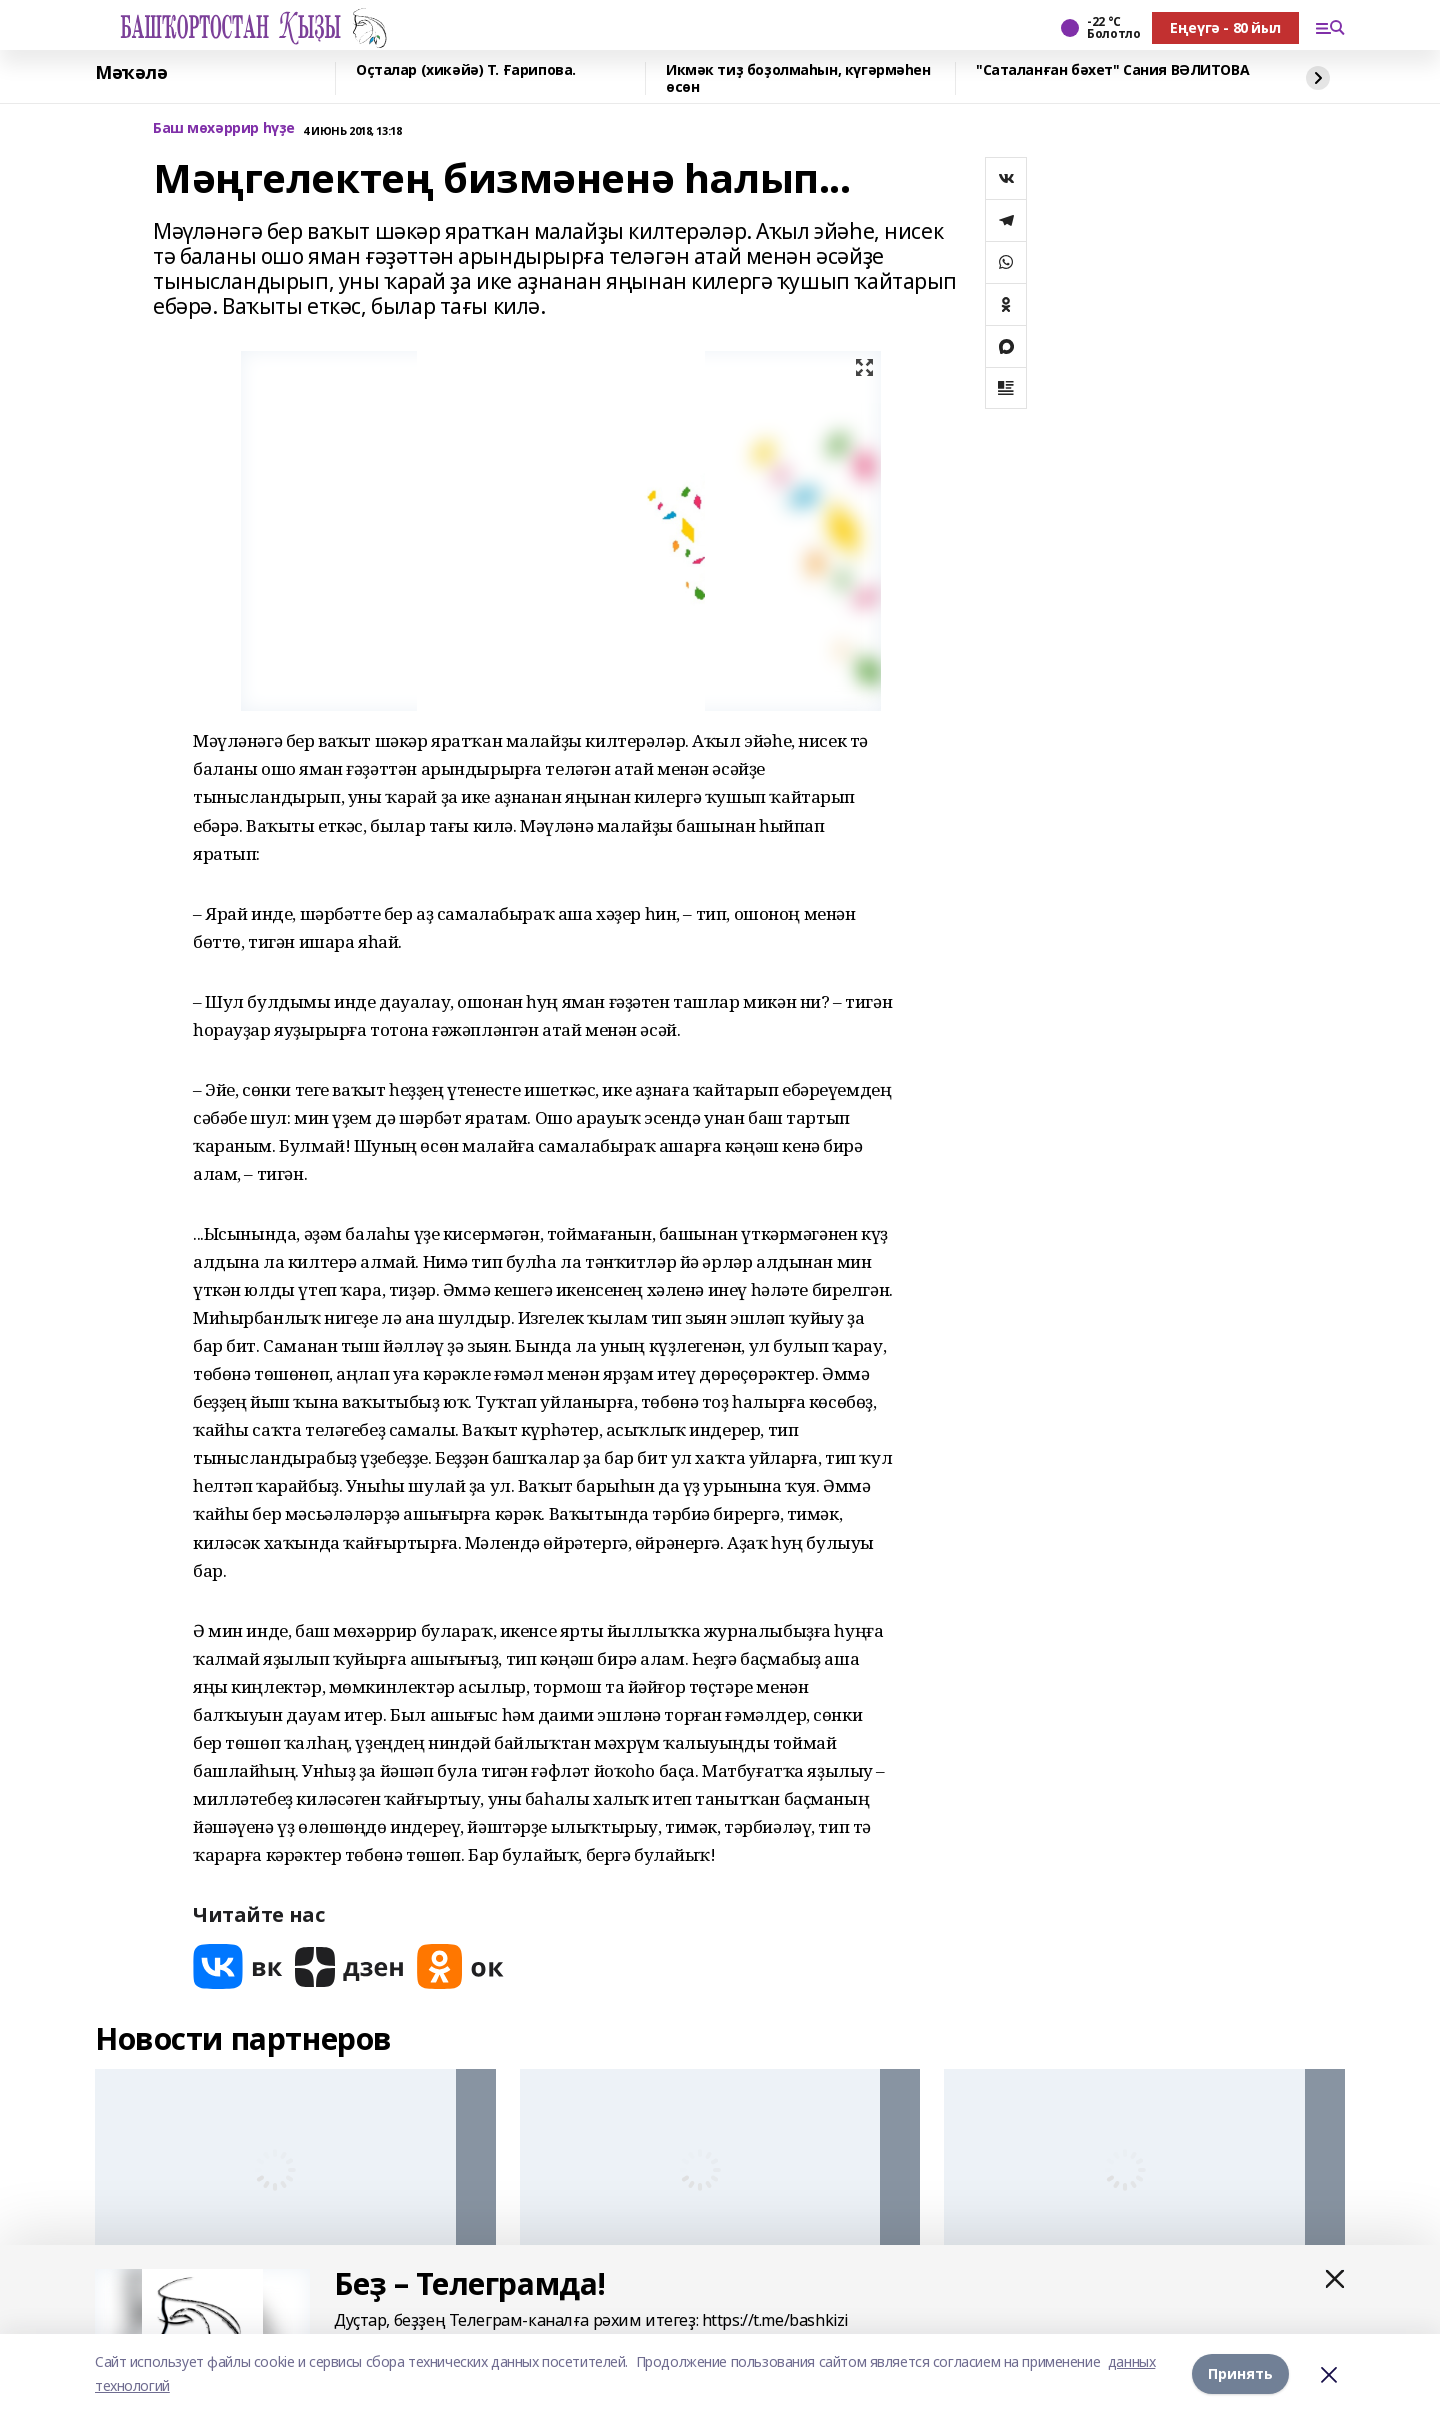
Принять (1240, 2373)
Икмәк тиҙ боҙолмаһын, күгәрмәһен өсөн (798, 78)
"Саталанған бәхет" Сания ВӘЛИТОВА (1112, 70)
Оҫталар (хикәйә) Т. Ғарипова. (466, 70)
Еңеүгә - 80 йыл (1225, 27)
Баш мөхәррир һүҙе (224, 128)
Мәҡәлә (131, 73)
